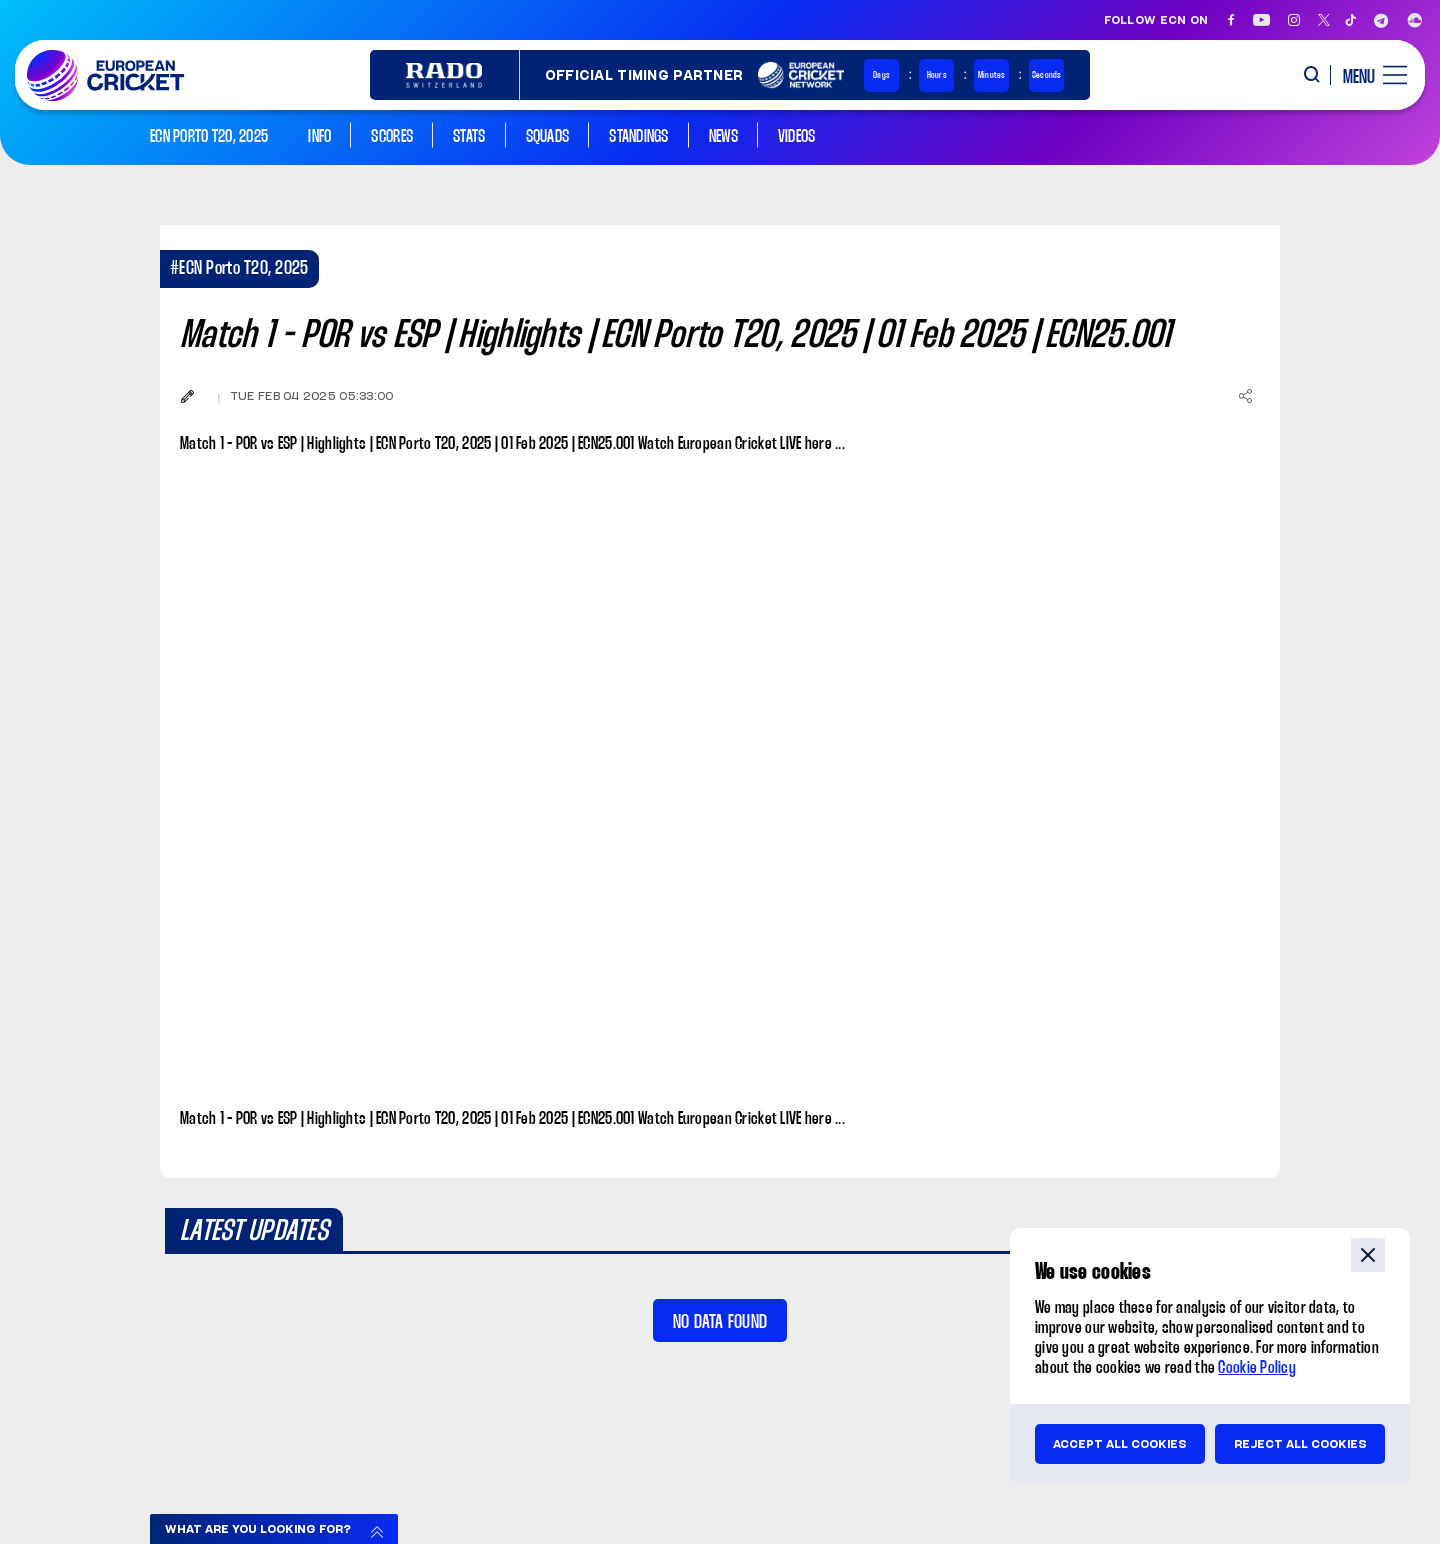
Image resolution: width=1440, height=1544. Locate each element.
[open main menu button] (1367, 75)
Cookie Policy (1257, 1368)
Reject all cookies (1300, 1444)
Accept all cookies (1120, 1444)
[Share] (1245, 396)
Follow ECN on (1156, 20)
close (1368, 1255)
